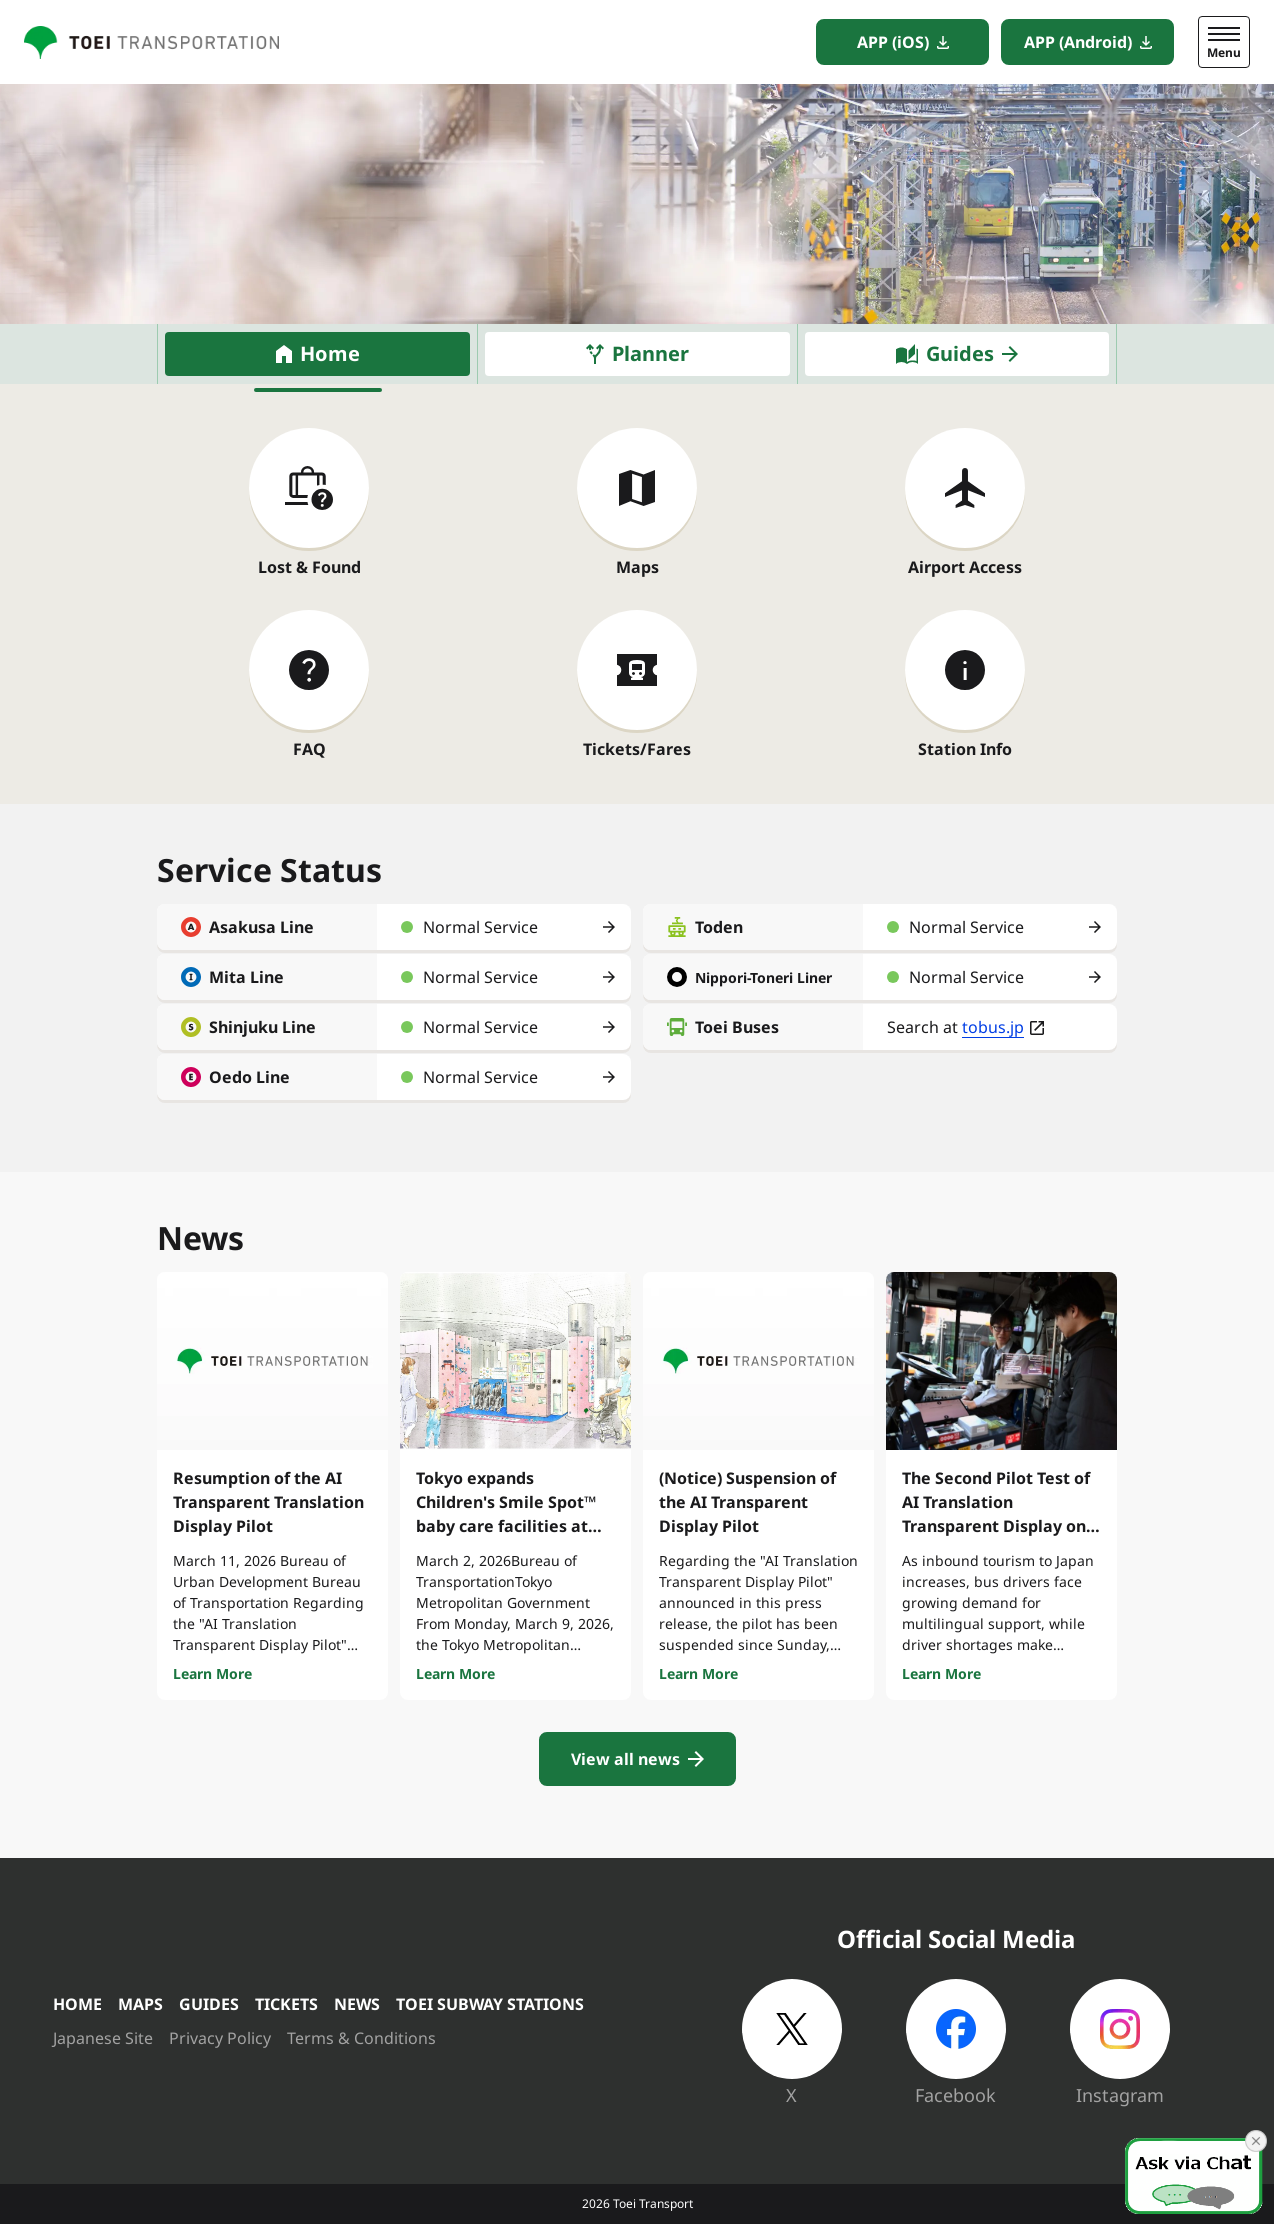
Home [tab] (330, 353)
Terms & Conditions (361, 2038)
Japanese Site (103, 2038)
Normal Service (480, 927)
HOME (77, 2004)
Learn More (212, 1673)
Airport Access (965, 567)
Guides (960, 353)
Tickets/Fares (637, 749)
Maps (637, 567)
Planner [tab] (650, 353)
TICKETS (286, 2004)
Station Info (965, 749)
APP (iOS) (893, 42)
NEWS (357, 2004)
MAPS (140, 2004)
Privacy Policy (220, 2038)
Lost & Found (309, 567)
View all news (625, 1759)
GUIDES (209, 2004)
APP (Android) (1078, 42)
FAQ (309, 749)
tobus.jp (993, 1027)
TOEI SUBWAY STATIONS (490, 2004)
